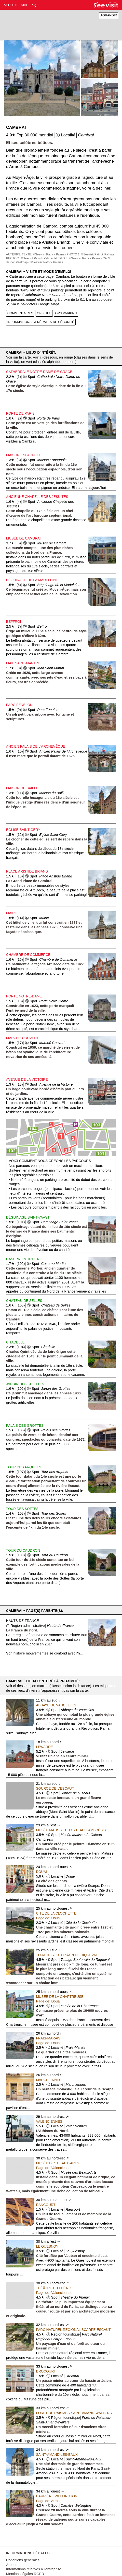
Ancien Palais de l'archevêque (35, 746)
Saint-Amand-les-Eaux (57, 2454)
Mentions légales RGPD (25, 2574)
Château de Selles (24, 1301)
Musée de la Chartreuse (59, 1997)
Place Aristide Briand (27, 871)
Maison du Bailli (21, 788)
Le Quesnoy (47, 2246)
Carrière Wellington (57, 2496)
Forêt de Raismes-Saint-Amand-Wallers (74, 2413)
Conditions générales (23, 2560)
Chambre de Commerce (28, 955)
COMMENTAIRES (20, 313)
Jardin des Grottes (25, 1384)
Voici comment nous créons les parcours (50, 1161)
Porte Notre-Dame (24, 996)
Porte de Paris (20, 413)
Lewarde (44, 1747)
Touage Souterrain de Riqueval (67, 1955)
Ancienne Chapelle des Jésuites (37, 497)
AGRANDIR (108, 15)
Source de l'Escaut (55, 1788)
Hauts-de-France (22, 1621)
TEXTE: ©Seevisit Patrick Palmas (44, 254)
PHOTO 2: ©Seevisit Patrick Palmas (30, 258)
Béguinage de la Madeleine (32, 580)
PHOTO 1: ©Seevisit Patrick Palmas (90, 254)
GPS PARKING (66, 313)
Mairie (12, 913)
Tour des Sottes (22, 1509)
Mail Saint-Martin (22, 663)
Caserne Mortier (23, 1259)
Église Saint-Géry (23, 830)
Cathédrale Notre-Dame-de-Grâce (39, 372)
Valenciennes (49, 2121)
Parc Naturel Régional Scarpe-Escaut (73, 2330)
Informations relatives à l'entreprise (33, 2569)
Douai (41, 1872)
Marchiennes (48, 2080)
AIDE (24, 5)
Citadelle (15, 1342)
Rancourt (45, 2205)
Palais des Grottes (24, 1425)
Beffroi (13, 621)
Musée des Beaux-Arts (57, 2163)
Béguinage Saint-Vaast (28, 1217)
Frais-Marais (48, 2038)
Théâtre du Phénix (54, 2288)
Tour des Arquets (23, 1467)
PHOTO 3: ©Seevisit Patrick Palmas (78, 258)
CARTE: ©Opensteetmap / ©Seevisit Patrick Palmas (59, 260)
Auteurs (12, 2565)
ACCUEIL (10, 5)
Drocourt (46, 2371)
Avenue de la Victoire (27, 1079)
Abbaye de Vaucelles (56, 1705)
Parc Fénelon (19, 705)
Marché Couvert (22, 1038)
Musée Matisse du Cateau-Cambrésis (71, 1830)
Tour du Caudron (23, 1550)
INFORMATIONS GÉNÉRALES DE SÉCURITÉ (40, 322)
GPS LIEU (44, 313)
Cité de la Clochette (56, 1913)
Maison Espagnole (23, 455)
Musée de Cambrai (23, 538)
